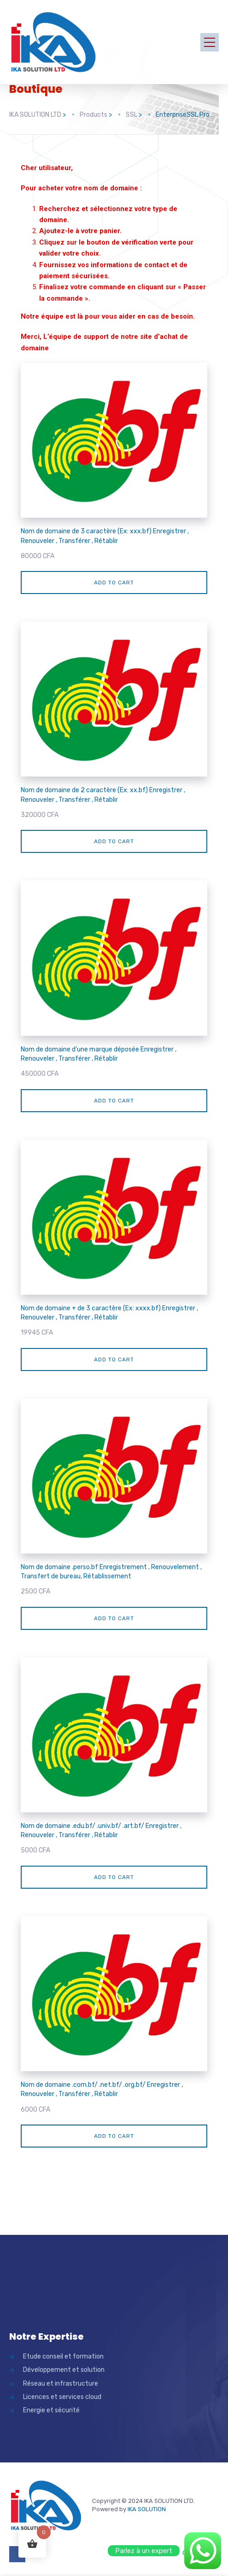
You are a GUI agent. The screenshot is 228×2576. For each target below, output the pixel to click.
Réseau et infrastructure (60, 2384)
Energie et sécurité (51, 2410)
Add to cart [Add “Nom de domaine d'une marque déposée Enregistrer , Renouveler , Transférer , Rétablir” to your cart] (114, 1100)
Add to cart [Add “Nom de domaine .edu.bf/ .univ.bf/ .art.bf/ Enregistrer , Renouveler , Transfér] (114, 1877)
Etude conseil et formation (63, 2356)
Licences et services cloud (62, 2397)
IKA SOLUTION (147, 2509)
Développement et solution (64, 2370)
